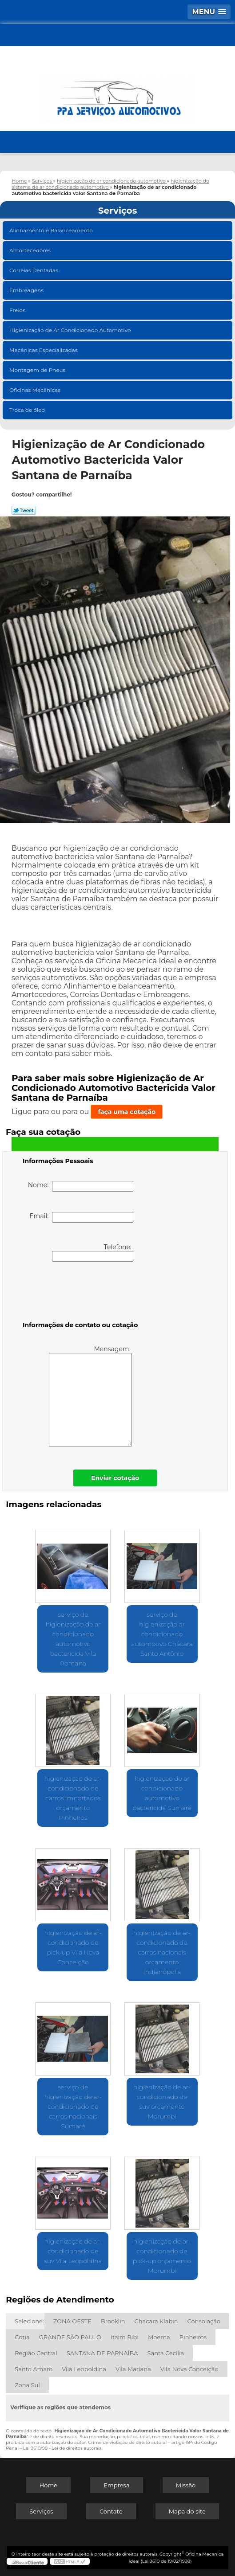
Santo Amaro (33, 2369)
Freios (18, 310)
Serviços (117, 210)
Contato (111, 2511)
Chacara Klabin (156, 2321)
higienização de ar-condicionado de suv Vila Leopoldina (73, 2251)
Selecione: (29, 2321)
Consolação (204, 2321)
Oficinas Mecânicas (35, 390)
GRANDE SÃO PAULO (70, 2337)
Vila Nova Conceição (189, 2369)
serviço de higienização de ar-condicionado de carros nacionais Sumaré (73, 2106)
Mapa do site (187, 2511)
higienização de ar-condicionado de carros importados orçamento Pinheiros (73, 1798)
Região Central (36, 2353)
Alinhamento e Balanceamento (51, 230)
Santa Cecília (165, 2353)
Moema (159, 2337)
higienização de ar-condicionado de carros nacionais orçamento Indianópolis (162, 1952)
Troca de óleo (27, 410)
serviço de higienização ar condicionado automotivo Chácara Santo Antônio (162, 1633)
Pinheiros (193, 2337)
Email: (81, 1217)
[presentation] (79, 1293)
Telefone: (92, 1252)
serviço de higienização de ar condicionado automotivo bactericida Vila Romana (72, 1638)
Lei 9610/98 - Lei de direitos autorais (62, 2448)
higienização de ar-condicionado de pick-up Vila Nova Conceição (73, 1947)
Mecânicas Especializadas (44, 350)
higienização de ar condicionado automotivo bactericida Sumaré (161, 1793)
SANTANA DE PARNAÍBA (102, 2353)
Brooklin (113, 2321)
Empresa (116, 2485)
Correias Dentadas (34, 270)
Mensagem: (90, 1395)
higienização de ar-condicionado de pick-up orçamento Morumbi (162, 2256)
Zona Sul (27, 2384)
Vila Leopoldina (84, 2369)
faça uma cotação (126, 1112)
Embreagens (27, 290)
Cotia (22, 2337)
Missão (185, 2485)
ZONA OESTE (72, 2321)
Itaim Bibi (125, 2337)
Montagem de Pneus (38, 370)
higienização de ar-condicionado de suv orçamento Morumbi (162, 2101)
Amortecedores (30, 250)
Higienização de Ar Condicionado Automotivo (70, 330)
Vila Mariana (133, 2369)
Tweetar (24, 510)
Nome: (80, 1186)
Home (48, 2485)
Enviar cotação (115, 1478)
